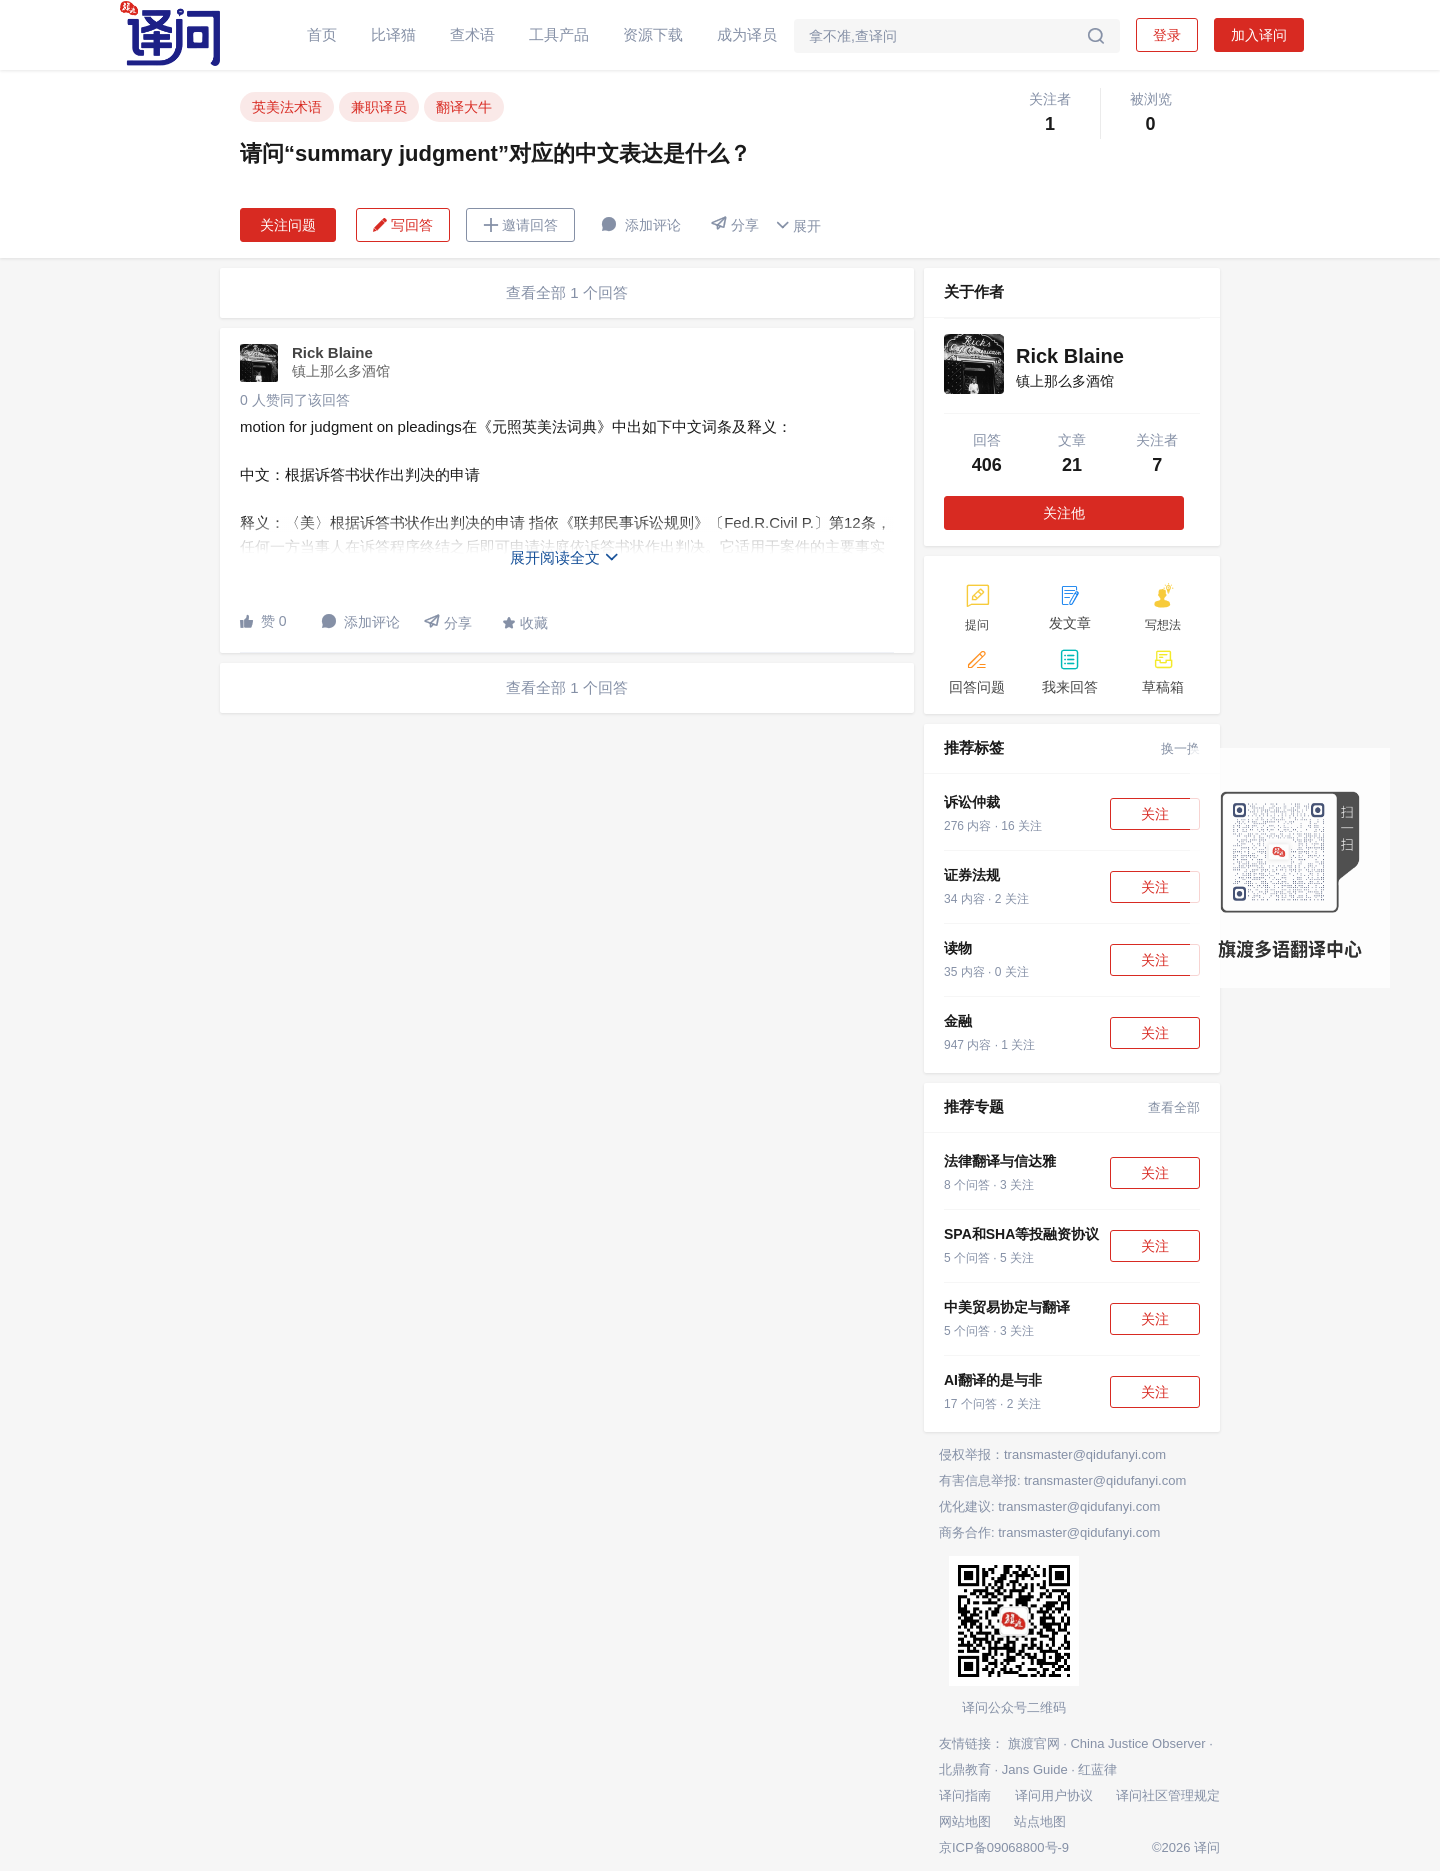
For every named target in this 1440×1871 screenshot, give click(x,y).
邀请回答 (520, 225)
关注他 (1064, 513)
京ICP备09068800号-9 (1004, 1847)
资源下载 (653, 34)
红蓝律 (1097, 1769)
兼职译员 (379, 107)
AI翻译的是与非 (993, 1380)
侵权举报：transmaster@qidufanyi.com (1052, 1454)
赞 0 (263, 621)
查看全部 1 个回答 (567, 292)
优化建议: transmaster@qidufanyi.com (1049, 1506)
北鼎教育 (965, 1769)
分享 (735, 224)
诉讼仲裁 (972, 802)
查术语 (472, 34)
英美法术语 (287, 107)
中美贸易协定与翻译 (1007, 1307)
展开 (798, 225)
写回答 (403, 225)
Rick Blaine (332, 352)
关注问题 (288, 225)
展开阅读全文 (565, 557)
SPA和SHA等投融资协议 (1021, 1234)
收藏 (525, 623)
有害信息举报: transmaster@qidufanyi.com (1062, 1480)
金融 (958, 1021)
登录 (1167, 35)
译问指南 (965, 1795)
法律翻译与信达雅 (1000, 1161)
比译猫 (393, 34)
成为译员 (747, 34)
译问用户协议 (1054, 1795)
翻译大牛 (464, 107)
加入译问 (1259, 35)
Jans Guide (1035, 1769)
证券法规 (972, 875)
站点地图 (1040, 1821)
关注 (1155, 814)
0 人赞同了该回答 (295, 400)
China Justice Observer (1137, 1743)
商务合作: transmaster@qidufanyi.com (1049, 1532)
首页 (322, 34)
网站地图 (965, 1821)
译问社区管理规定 (1168, 1795)
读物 (958, 948)
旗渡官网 (1034, 1743)
